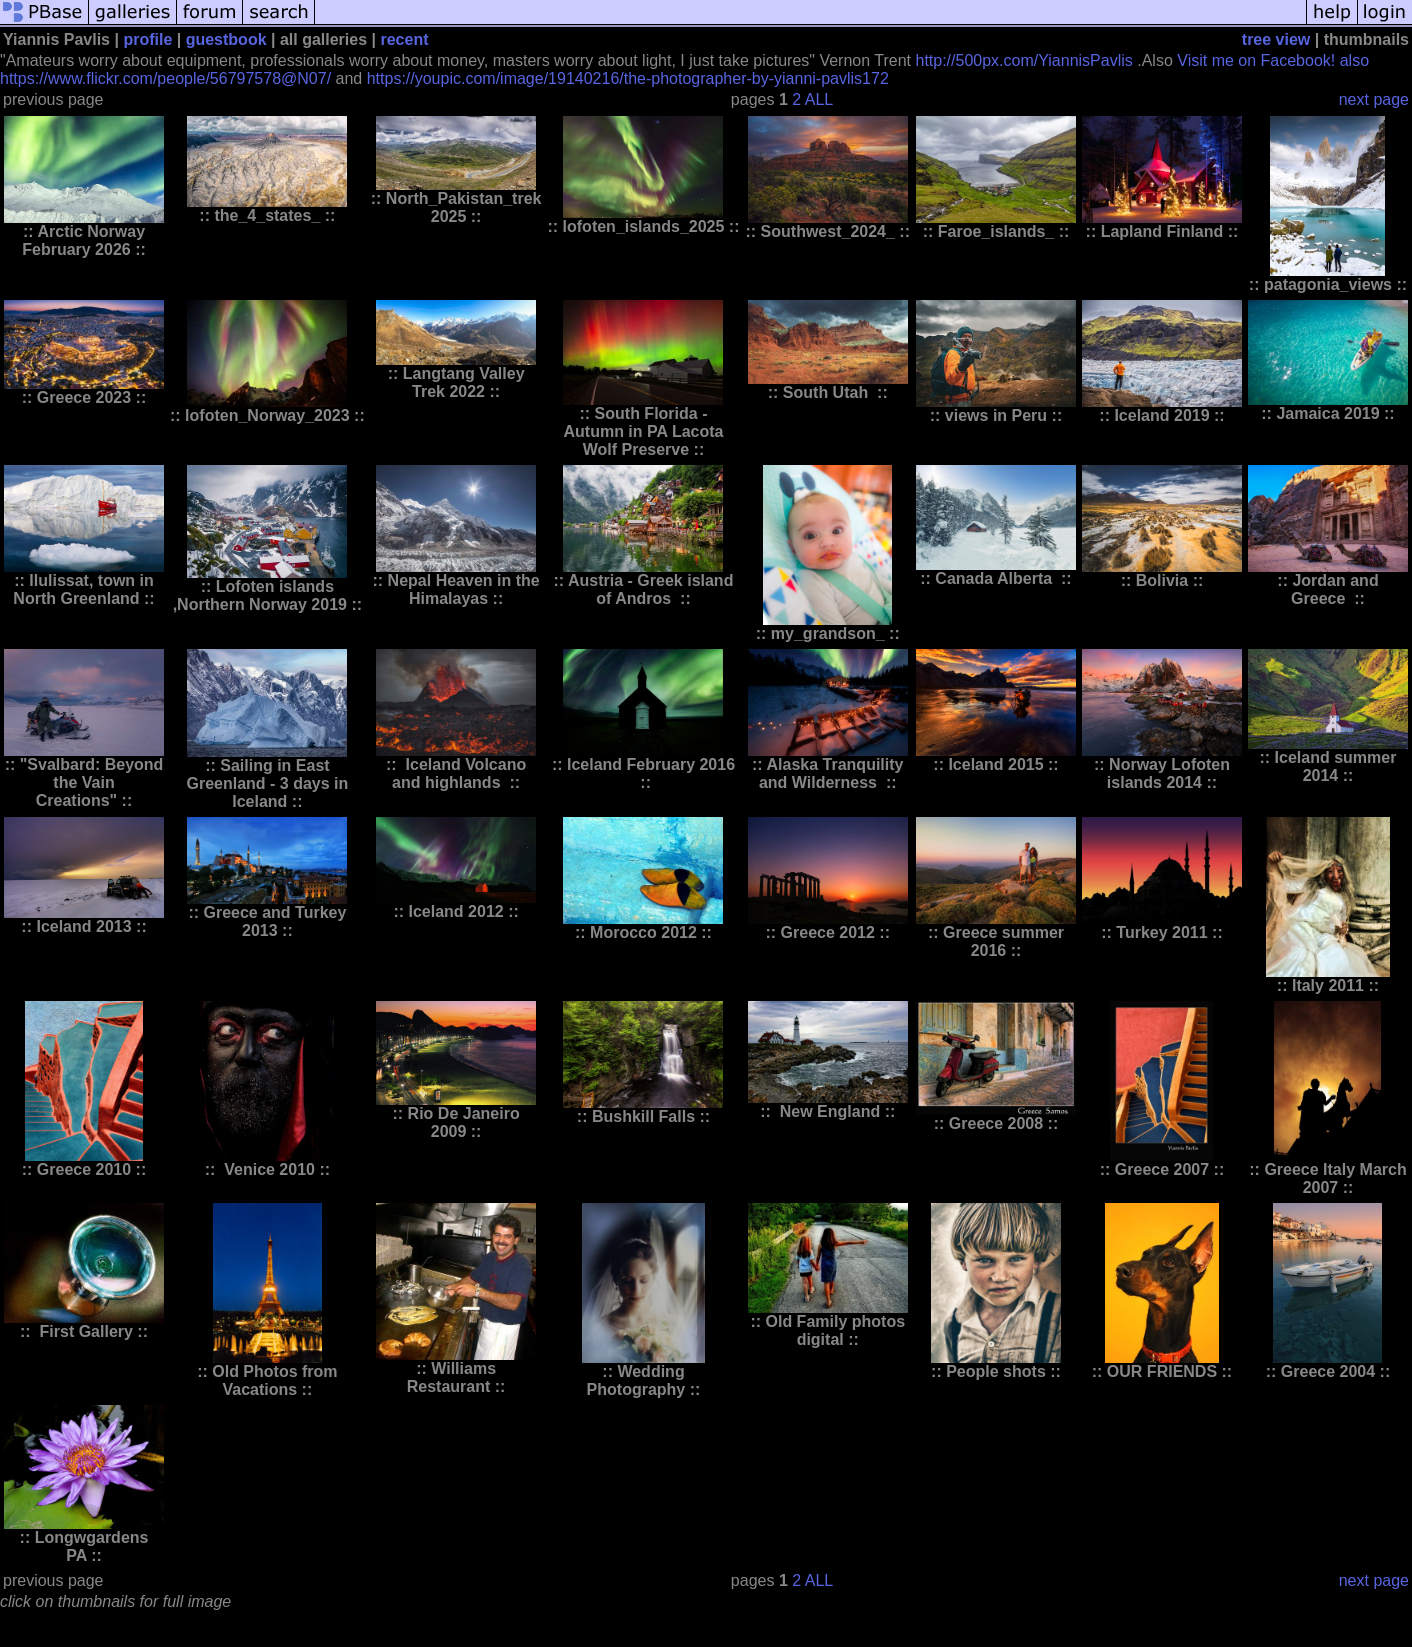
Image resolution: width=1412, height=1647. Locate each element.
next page (1374, 99)
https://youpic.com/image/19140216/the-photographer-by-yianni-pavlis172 (628, 78)
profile (147, 39)
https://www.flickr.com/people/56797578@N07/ (165, 78)
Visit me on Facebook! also (1273, 60)
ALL (819, 99)
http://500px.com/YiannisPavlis (1023, 60)
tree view (1276, 39)
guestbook (226, 39)
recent (404, 39)
